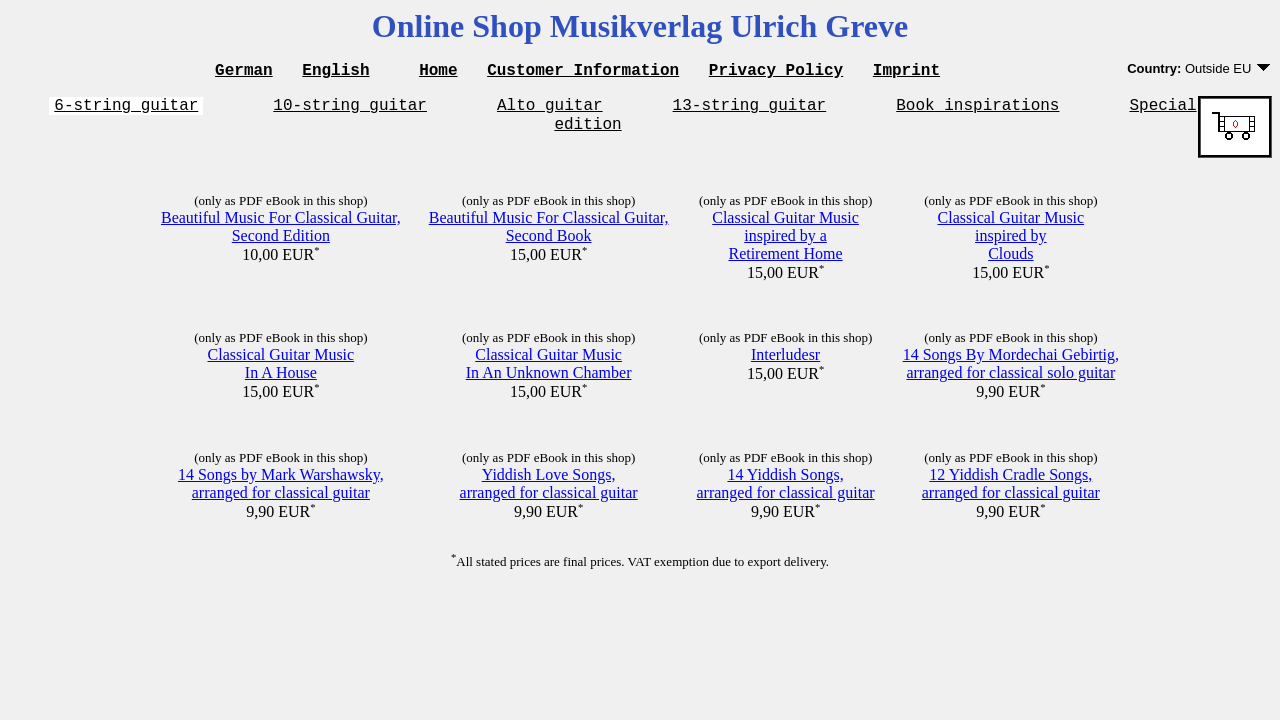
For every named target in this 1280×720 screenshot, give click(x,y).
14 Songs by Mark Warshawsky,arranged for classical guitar (281, 492)
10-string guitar (350, 110)
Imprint (906, 72)
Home (438, 72)
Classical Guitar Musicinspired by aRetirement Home (785, 244)
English (335, 72)
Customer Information (583, 72)
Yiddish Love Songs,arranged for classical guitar (549, 492)
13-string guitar (750, 110)
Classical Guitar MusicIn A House (281, 372)
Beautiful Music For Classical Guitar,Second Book (549, 235)
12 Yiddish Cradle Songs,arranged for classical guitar (1011, 492)
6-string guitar (126, 110)
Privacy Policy (776, 72)
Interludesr (785, 363)
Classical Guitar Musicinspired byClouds (1011, 244)
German (244, 72)
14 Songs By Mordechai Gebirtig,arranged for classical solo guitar (1011, 372)
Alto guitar (550, 110)
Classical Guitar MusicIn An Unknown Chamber (549, 372)
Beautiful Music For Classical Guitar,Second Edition (281, 235)
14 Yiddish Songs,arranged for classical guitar (785, 492)
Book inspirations (977, 110)
